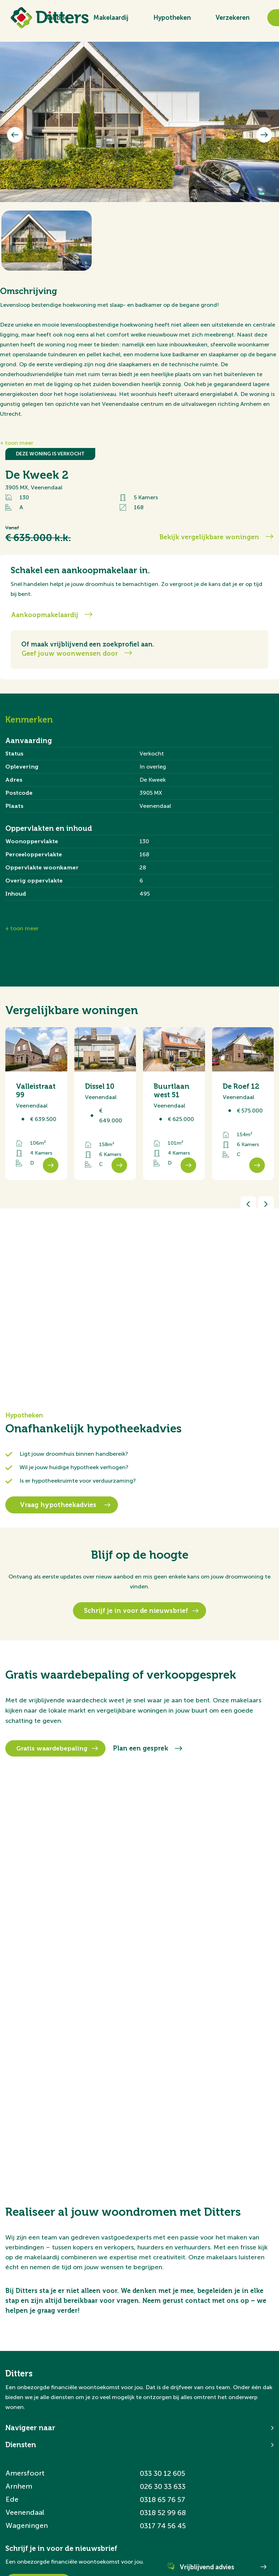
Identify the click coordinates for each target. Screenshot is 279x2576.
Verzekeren (233, 18)
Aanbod (57, 18)
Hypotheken (172, 18)
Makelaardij (111, 18)
